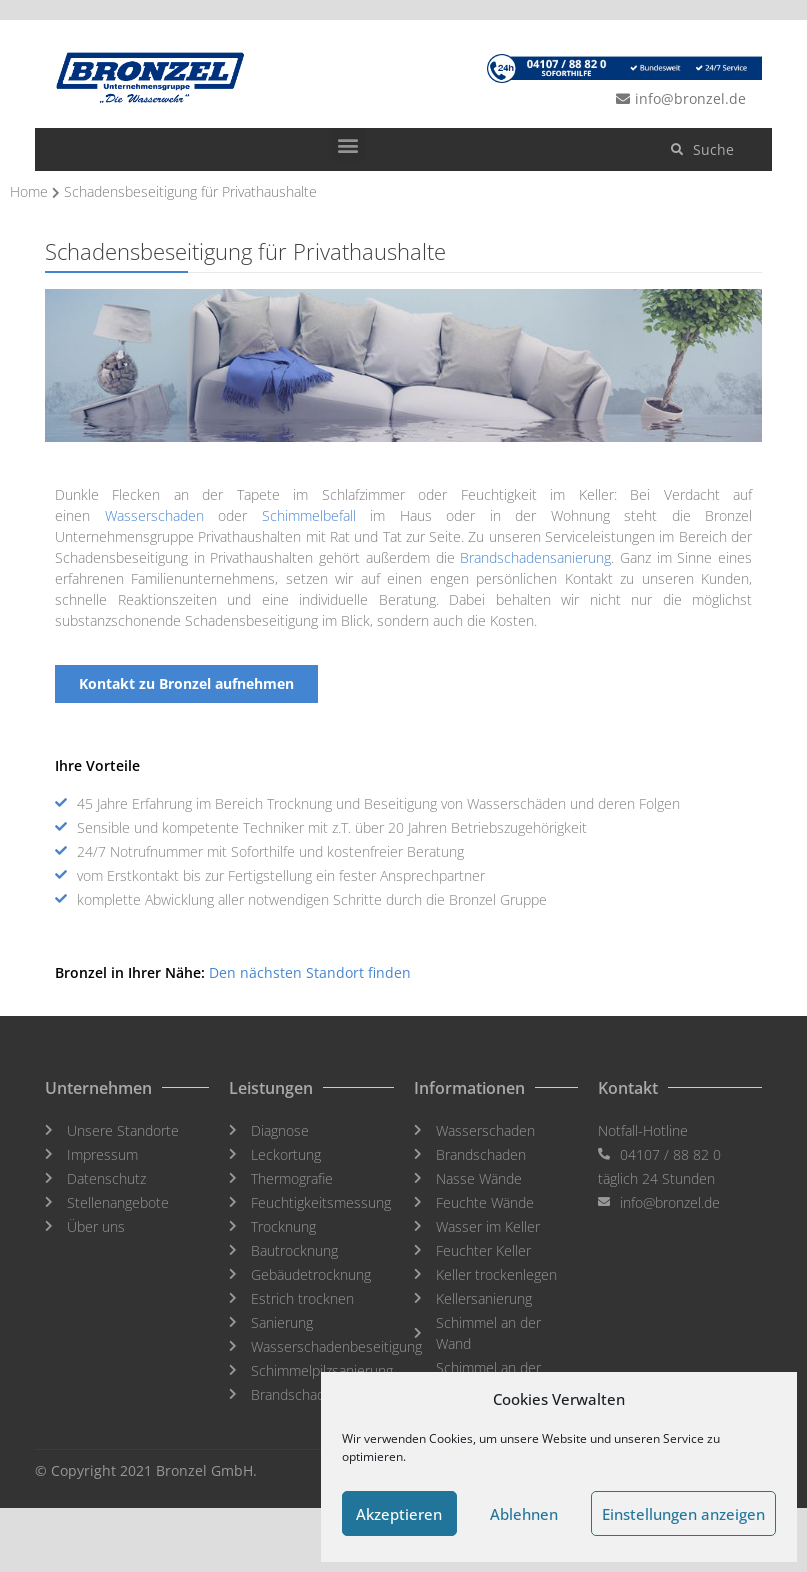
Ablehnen (524, 1514)
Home (29, 191)
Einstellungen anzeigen (683, 1514)
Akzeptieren (399, 1514)
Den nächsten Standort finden (310, 972)
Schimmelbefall (309, 515)
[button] (348, 144)
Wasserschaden (154, 515)
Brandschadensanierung (535, 557)
